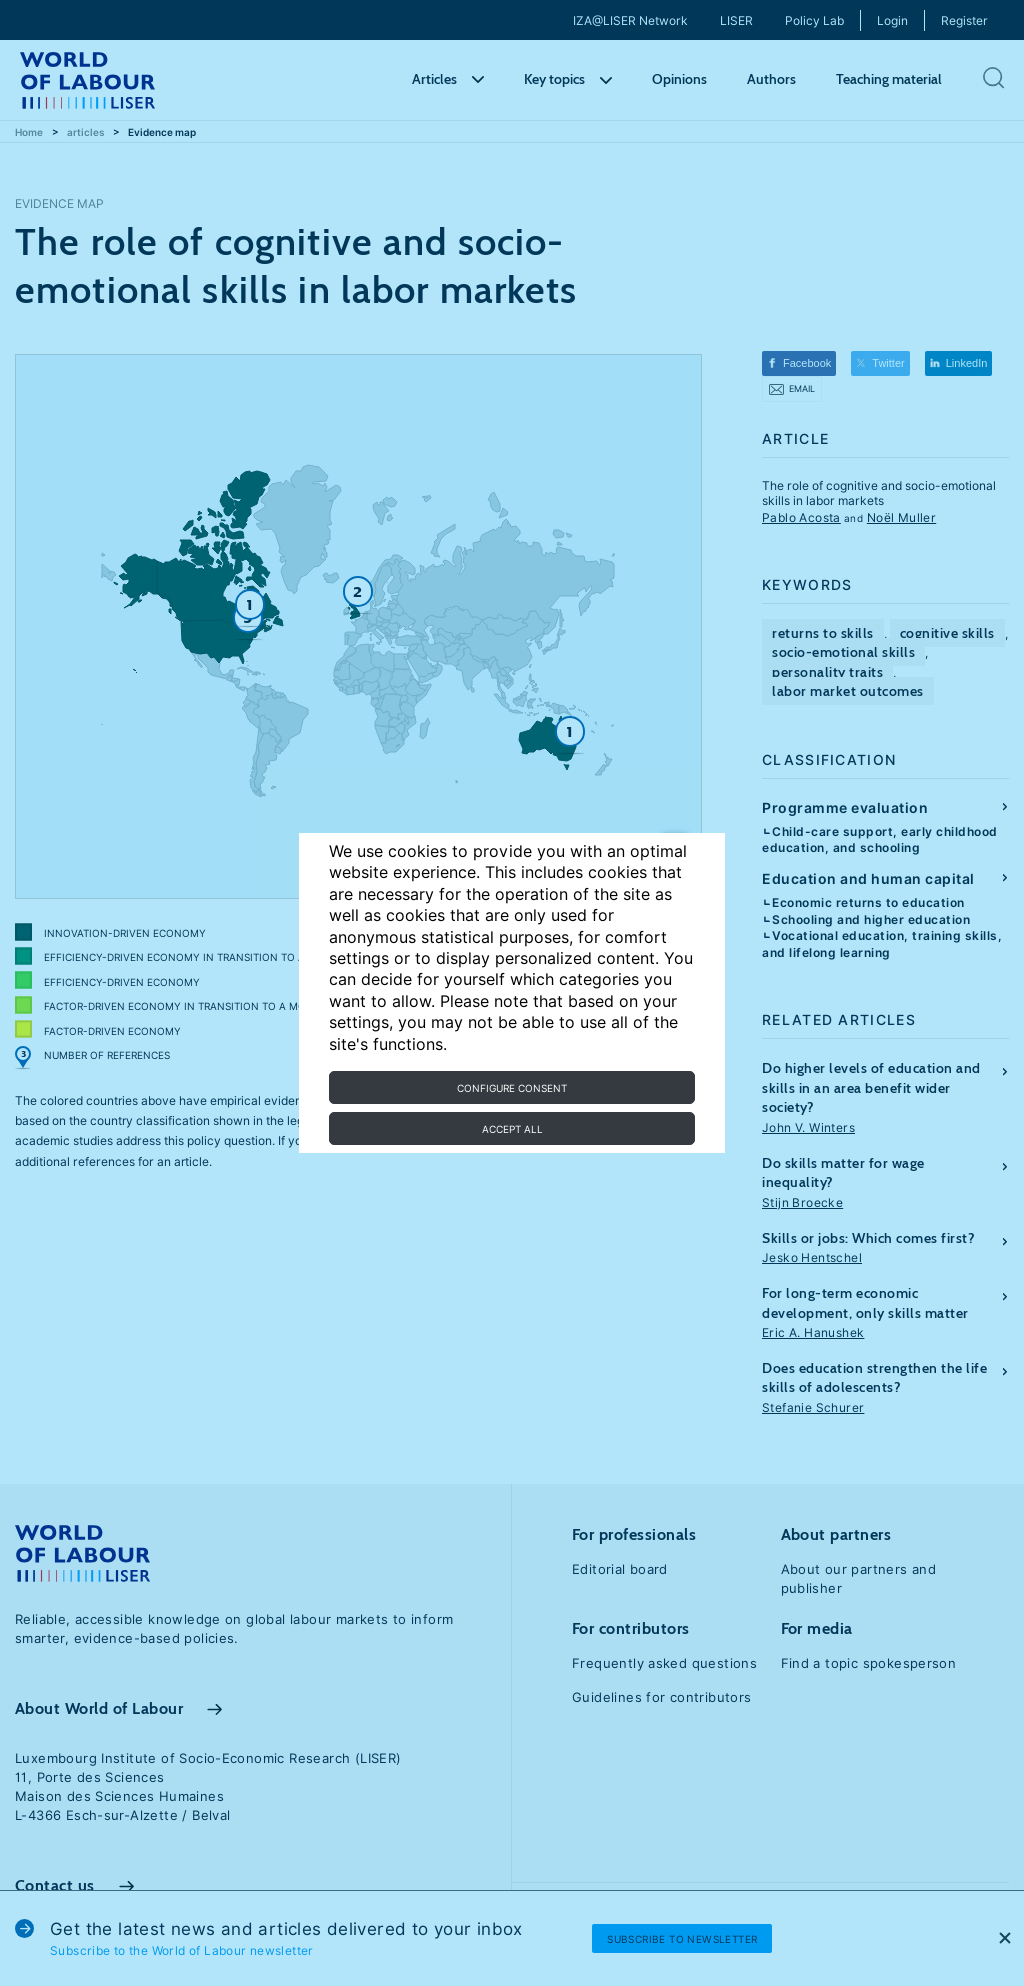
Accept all (512, 1129)
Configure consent (512, 1088)
